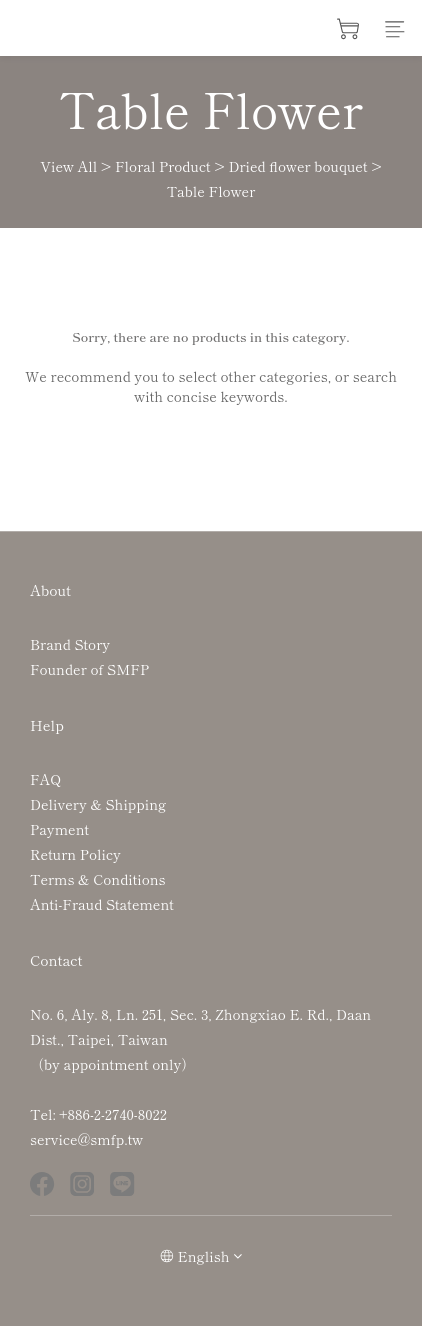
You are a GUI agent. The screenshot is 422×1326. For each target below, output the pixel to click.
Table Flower (211, 191)
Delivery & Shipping (98, 804)
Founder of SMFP (89, 669)
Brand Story (70, 644)
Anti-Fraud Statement (102, 904)
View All (68, 166)
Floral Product (163, 166)
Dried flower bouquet (297, 166)
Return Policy (75, 854)
